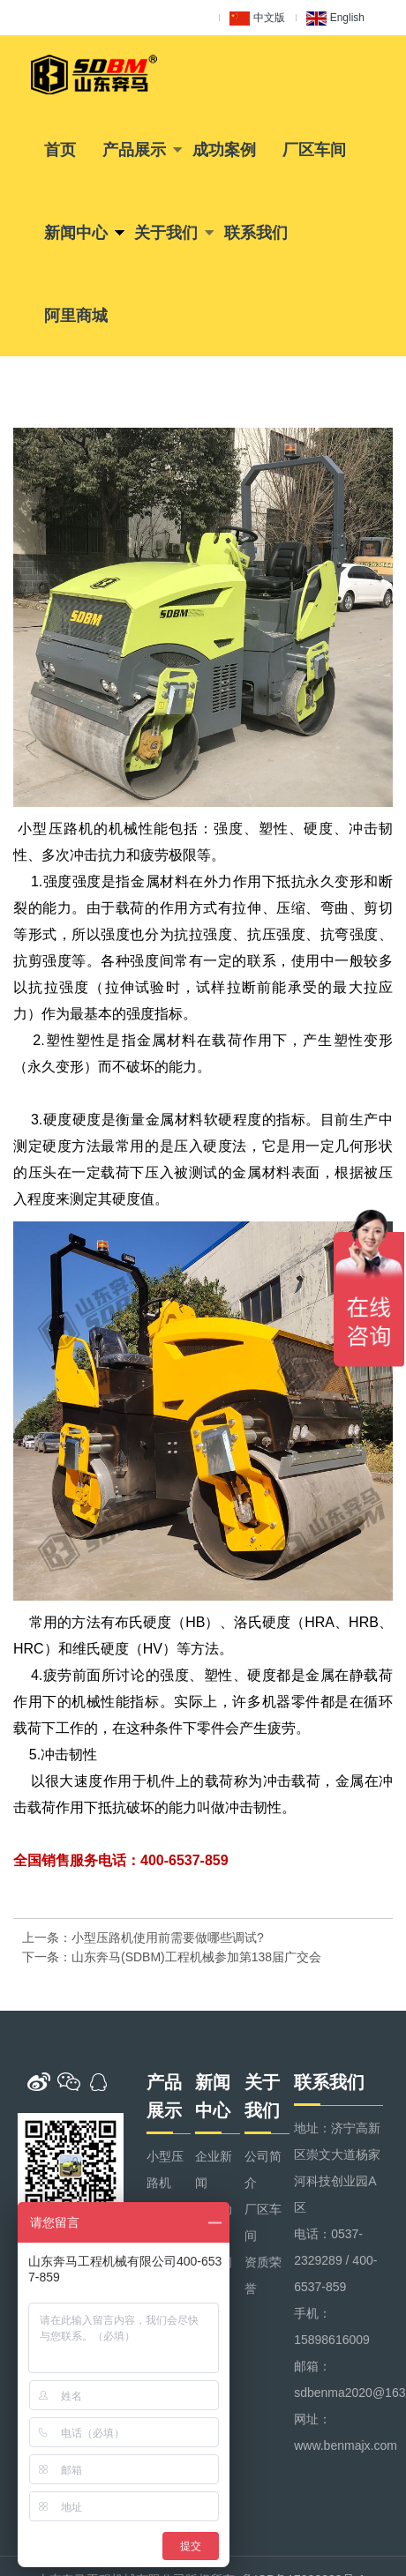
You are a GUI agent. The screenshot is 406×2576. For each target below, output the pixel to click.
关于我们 (166, 233)
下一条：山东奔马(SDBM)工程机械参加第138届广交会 (171, 1957)
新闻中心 (76, 233)
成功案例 (224, 150)
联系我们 (256, 233)
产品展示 (134, 150)
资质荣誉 (263, 2275)
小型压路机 (165, 2169)
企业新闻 (213, 2169)
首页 (60, 150)
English (335, 18)
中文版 (257, 18)
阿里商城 (76, 316)
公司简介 (263, 2169)
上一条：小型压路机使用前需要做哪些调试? (143, 1937)
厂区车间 (314, 150)
